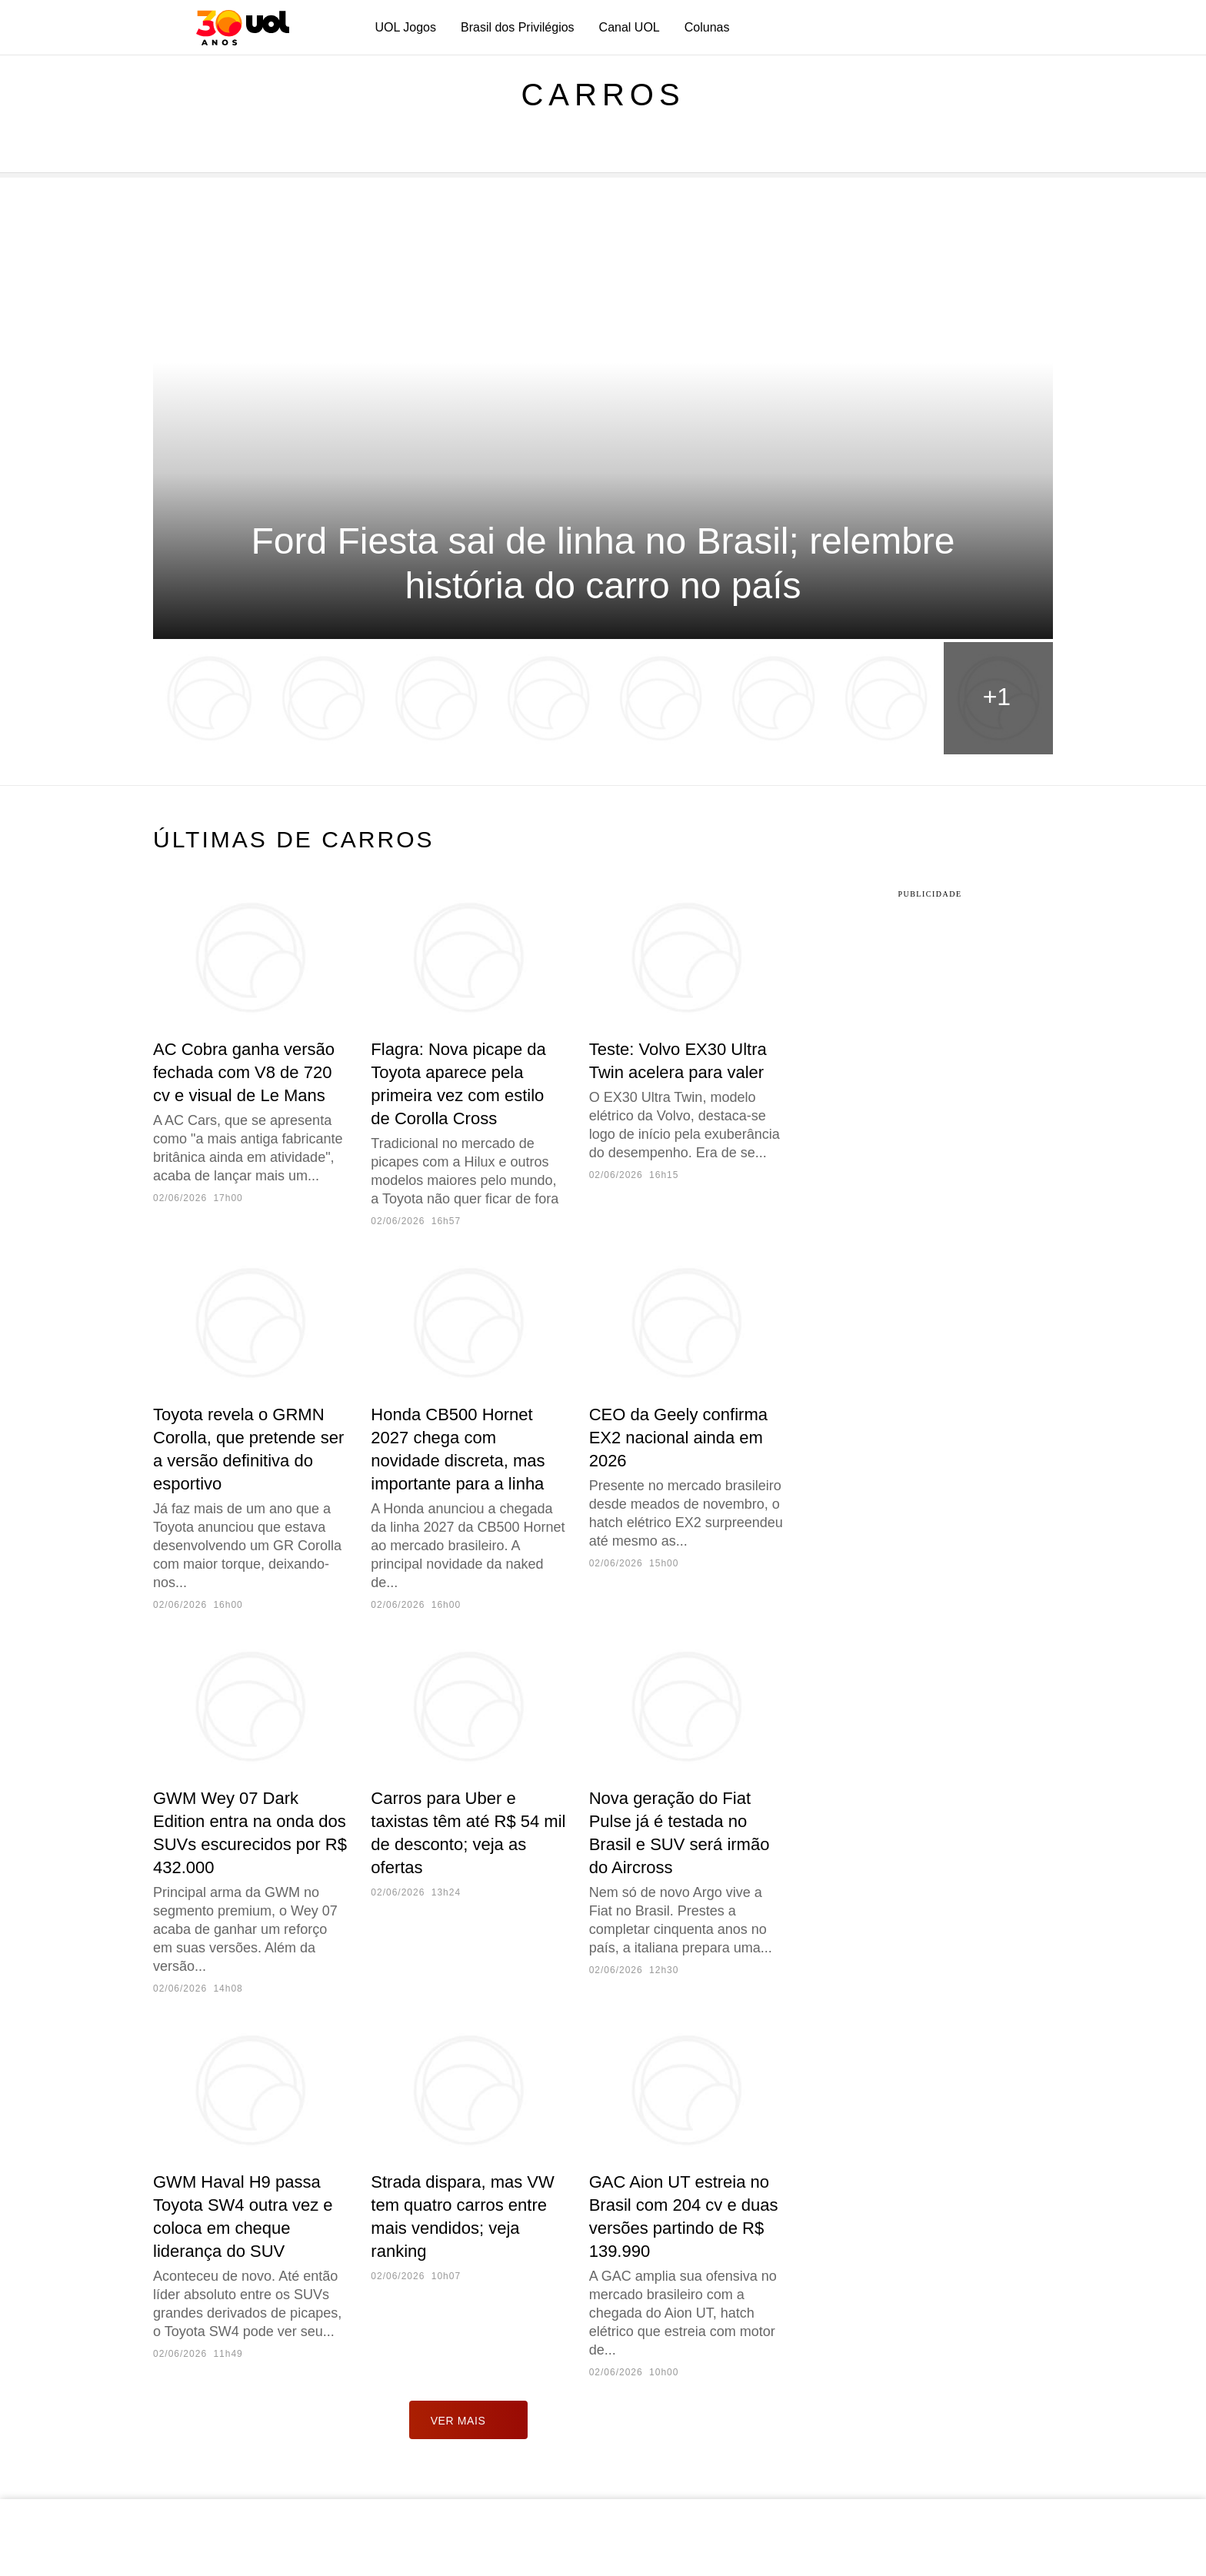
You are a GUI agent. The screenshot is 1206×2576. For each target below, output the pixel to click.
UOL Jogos (405, 27)
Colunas (707, 27)
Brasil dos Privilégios (518, 27)
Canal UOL (629, 27)
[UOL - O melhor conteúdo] (243, 28)
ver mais (469, 2420)
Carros (603, 94)
